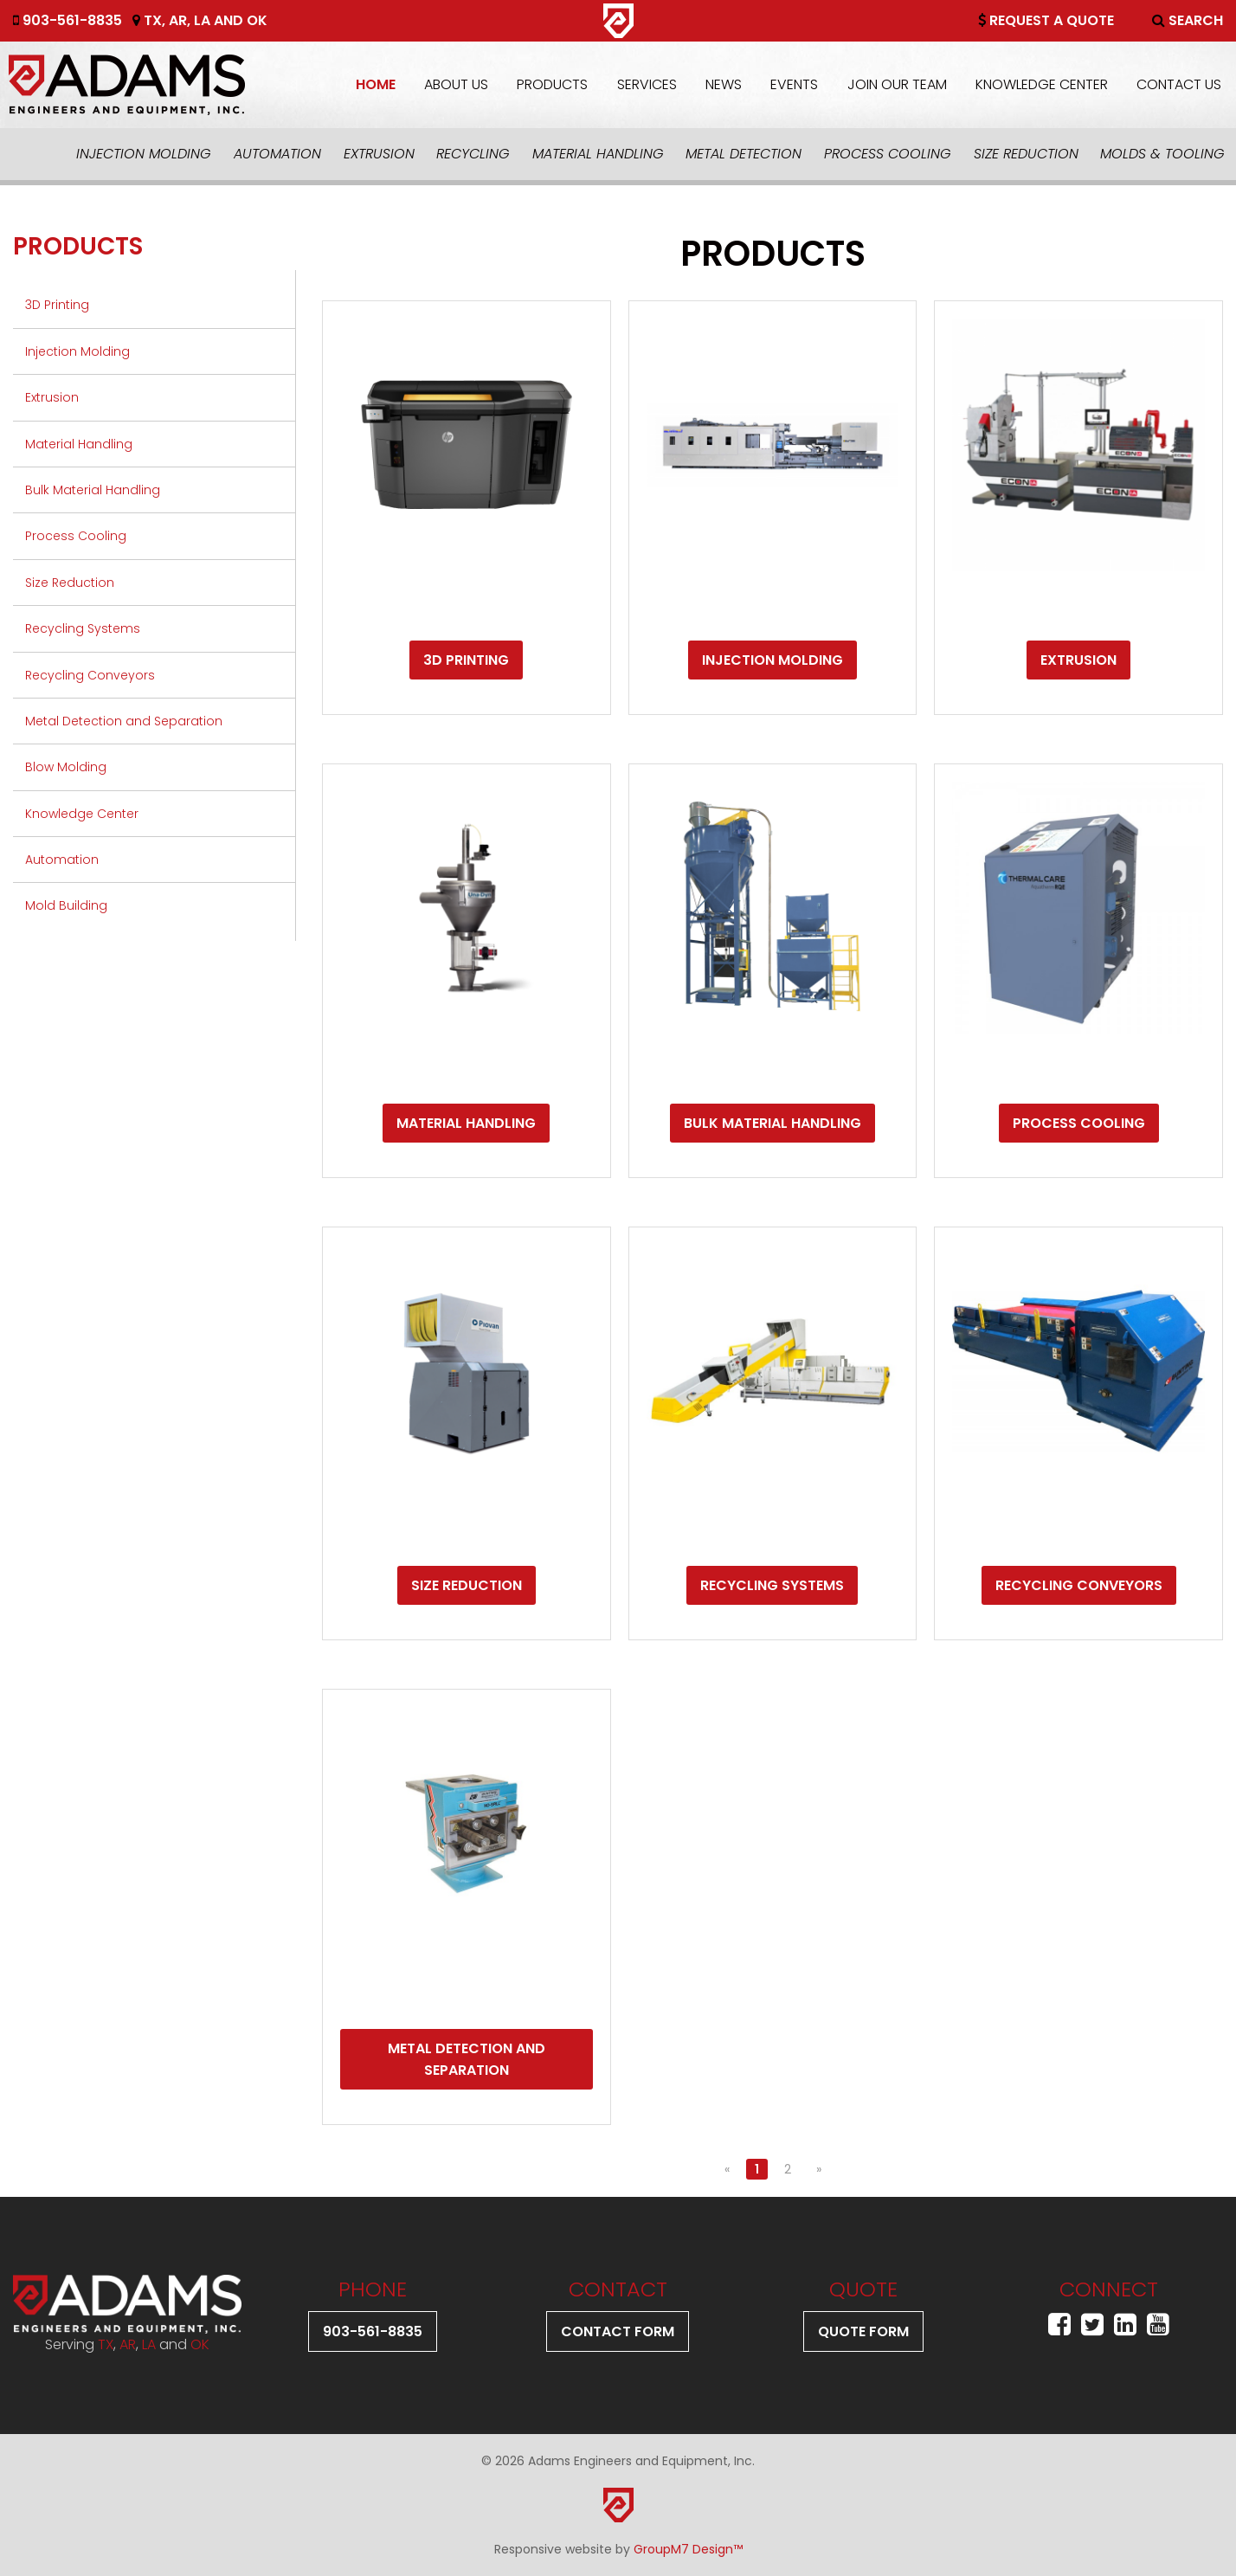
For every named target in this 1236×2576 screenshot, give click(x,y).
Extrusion (379, 154)
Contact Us (1178, 84)
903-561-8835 (67, 20)
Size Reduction (1026, 154)
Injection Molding (143, 154)
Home (376, 84)
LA (202, 20)
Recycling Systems (82, 628)
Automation (277, 154)
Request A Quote (1046, 20)
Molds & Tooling (1162, 154)
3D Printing (57, 304)
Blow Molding (65, 767)
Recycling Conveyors (90, 675)
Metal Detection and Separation (123, 721)
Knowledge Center (1041, 84)
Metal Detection (743, 154)
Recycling (473, 154)
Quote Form (863, 2331)
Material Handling (598, 154)
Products (552, 84)
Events (794, 84)
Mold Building (66, 905)
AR (178, 20)
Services (647, 84)
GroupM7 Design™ (688, 2549)
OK (257, 20)
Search (1187, 20)
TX (153, 20)
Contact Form (617, 2331)
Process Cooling (887, 154)
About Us (456, 84)
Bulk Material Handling (92, 490)
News (723, 84)
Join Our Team (897, 84)
